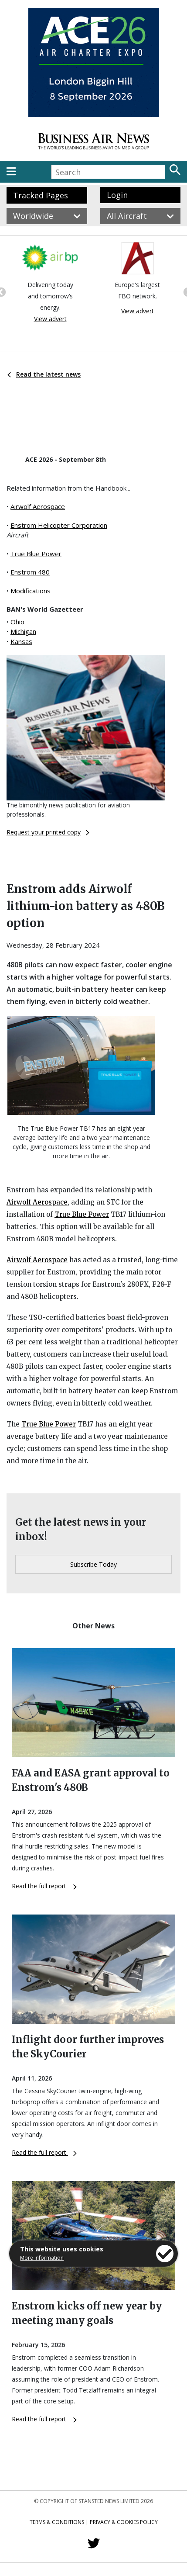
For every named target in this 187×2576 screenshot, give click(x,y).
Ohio (17, 621)
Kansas (21, 641)
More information (42, 2257)
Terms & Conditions (57, 2522)
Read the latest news (44, 374)
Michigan (23, 631)
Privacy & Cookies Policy (124, 2522)
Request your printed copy (48, 832)
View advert (50, 319)
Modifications (30, 590)
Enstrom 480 (30, 572)
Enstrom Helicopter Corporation (58, 525)
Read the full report (44, 1886)
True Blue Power (35, 553)
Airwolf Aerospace (37, 506)
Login (117, 195)
